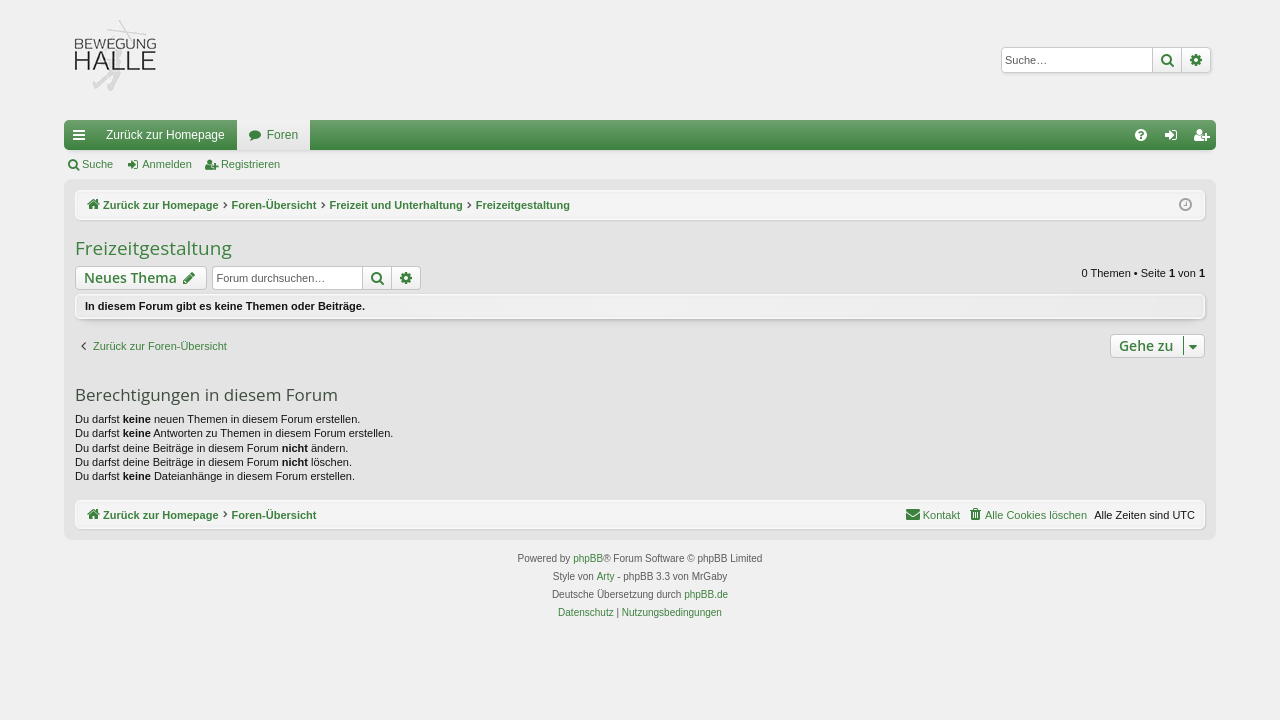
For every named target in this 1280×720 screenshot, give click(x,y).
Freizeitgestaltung (153, 248)
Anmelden (167, 164)
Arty (606, 576)
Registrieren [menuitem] (1205, 139)
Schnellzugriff (83, 139)
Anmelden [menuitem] (1175, 139)
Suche (97, 164)
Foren (282, 135)
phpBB (588, 558)
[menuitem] (1141, 135)
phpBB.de (706, 594)
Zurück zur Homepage (165, 135)
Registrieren (250, 164)
